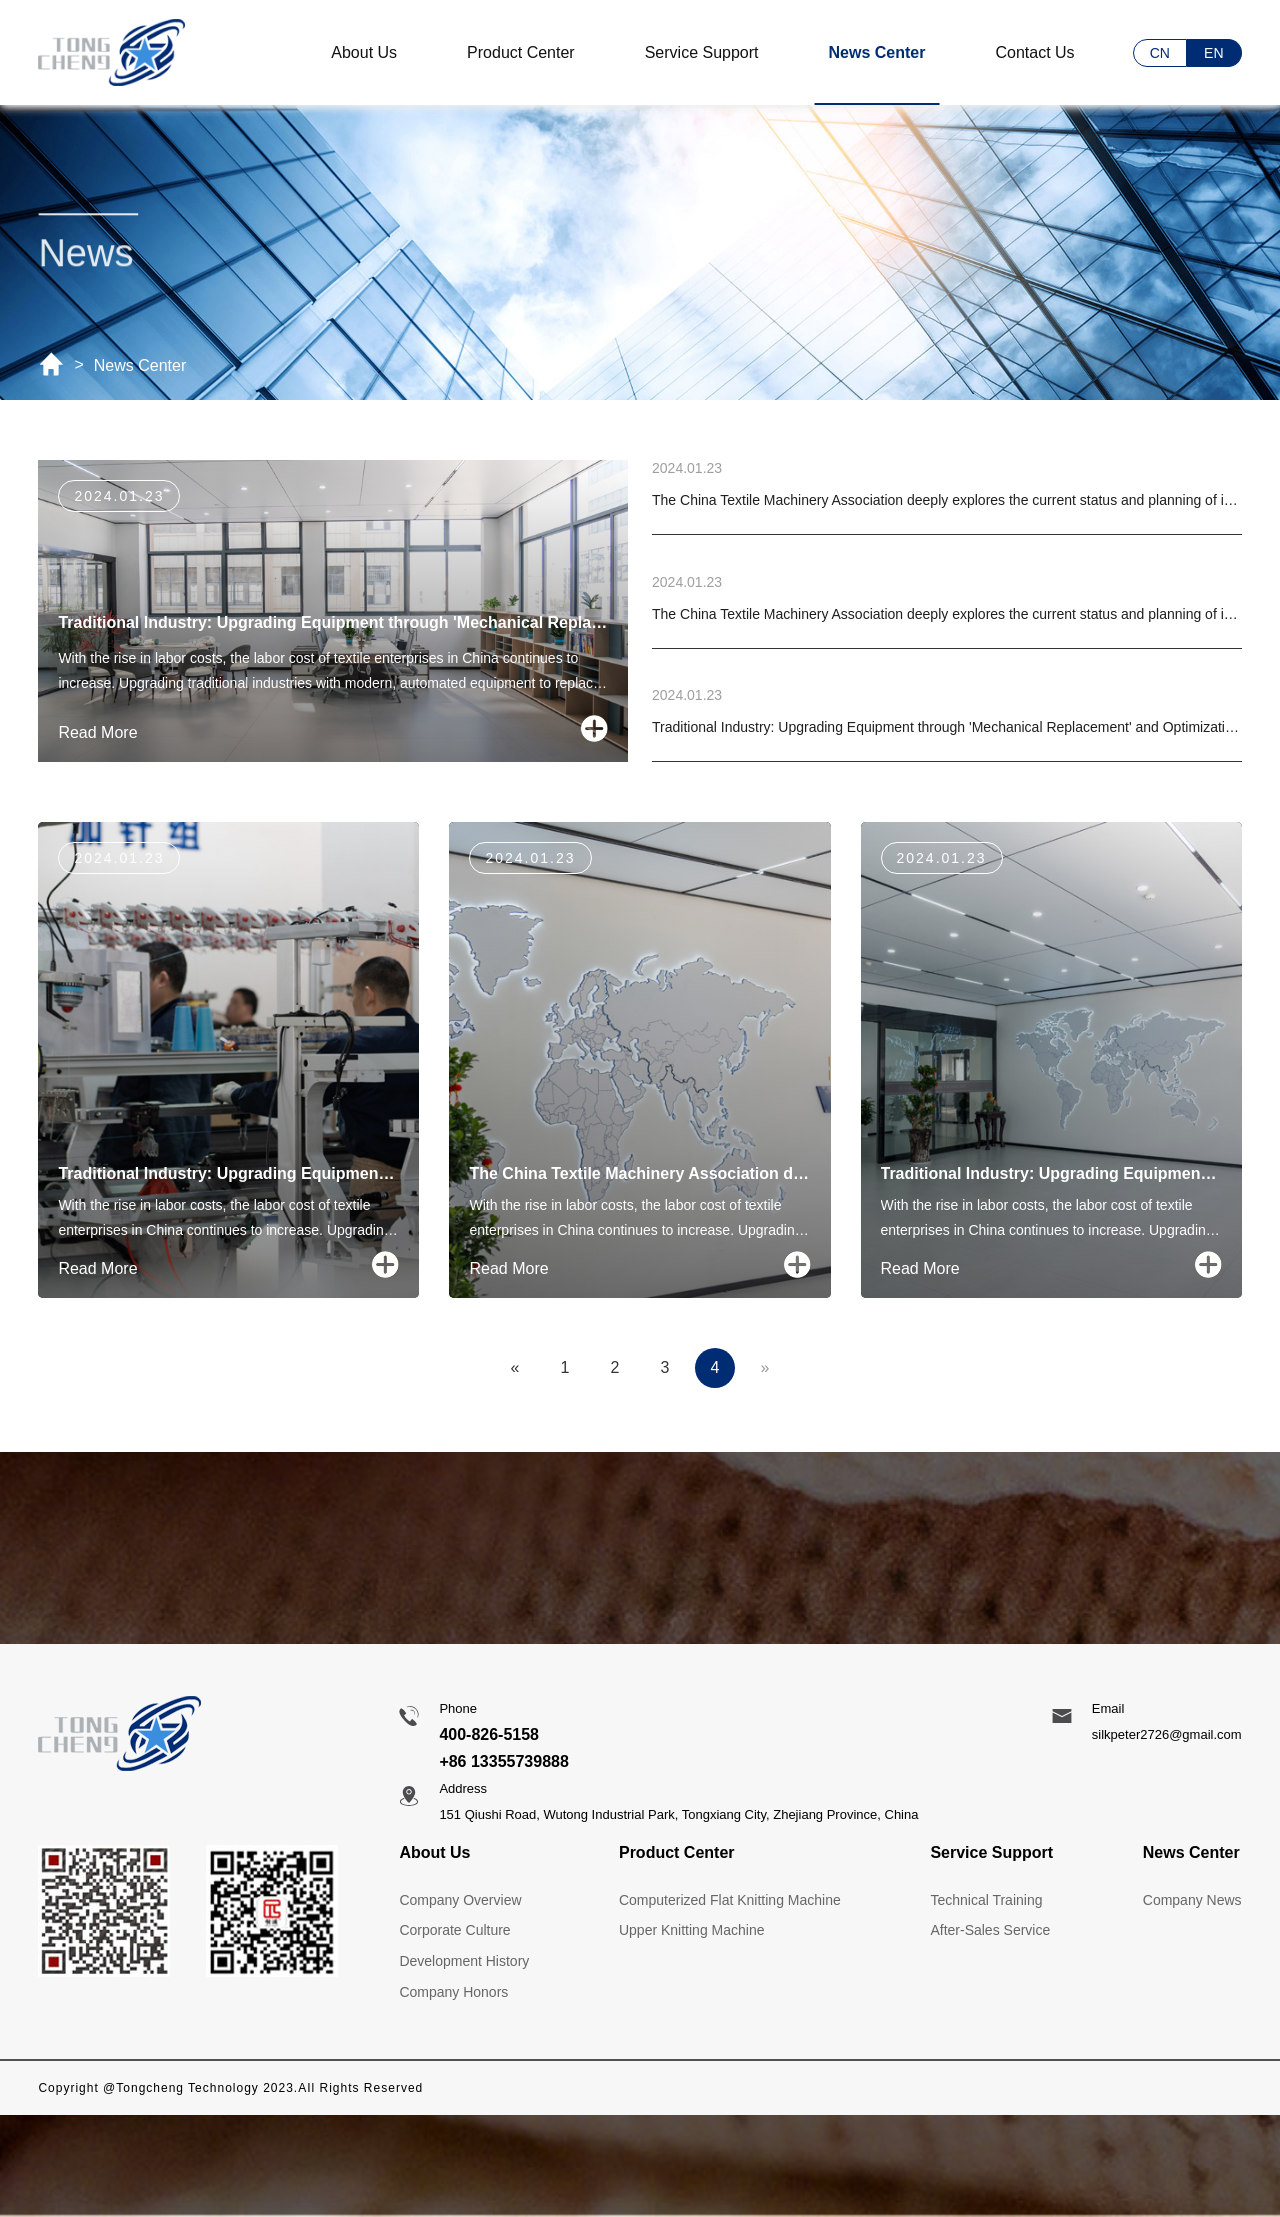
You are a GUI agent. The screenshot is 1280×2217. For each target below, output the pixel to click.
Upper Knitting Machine (692, 1930)
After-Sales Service (990, 1930)
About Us (364, 52)
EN (1213, 53)
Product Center (521, 52)
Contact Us (1034, 52)
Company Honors (453, 1992)
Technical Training (986, 1900)
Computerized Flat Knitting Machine (730, 1900)
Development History (464, 1961)
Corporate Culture (454, 1930)
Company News (1192, 1900)
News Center (877, 52)
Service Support (702, 52)
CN (1160, 53)
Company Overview (460, 1900)
